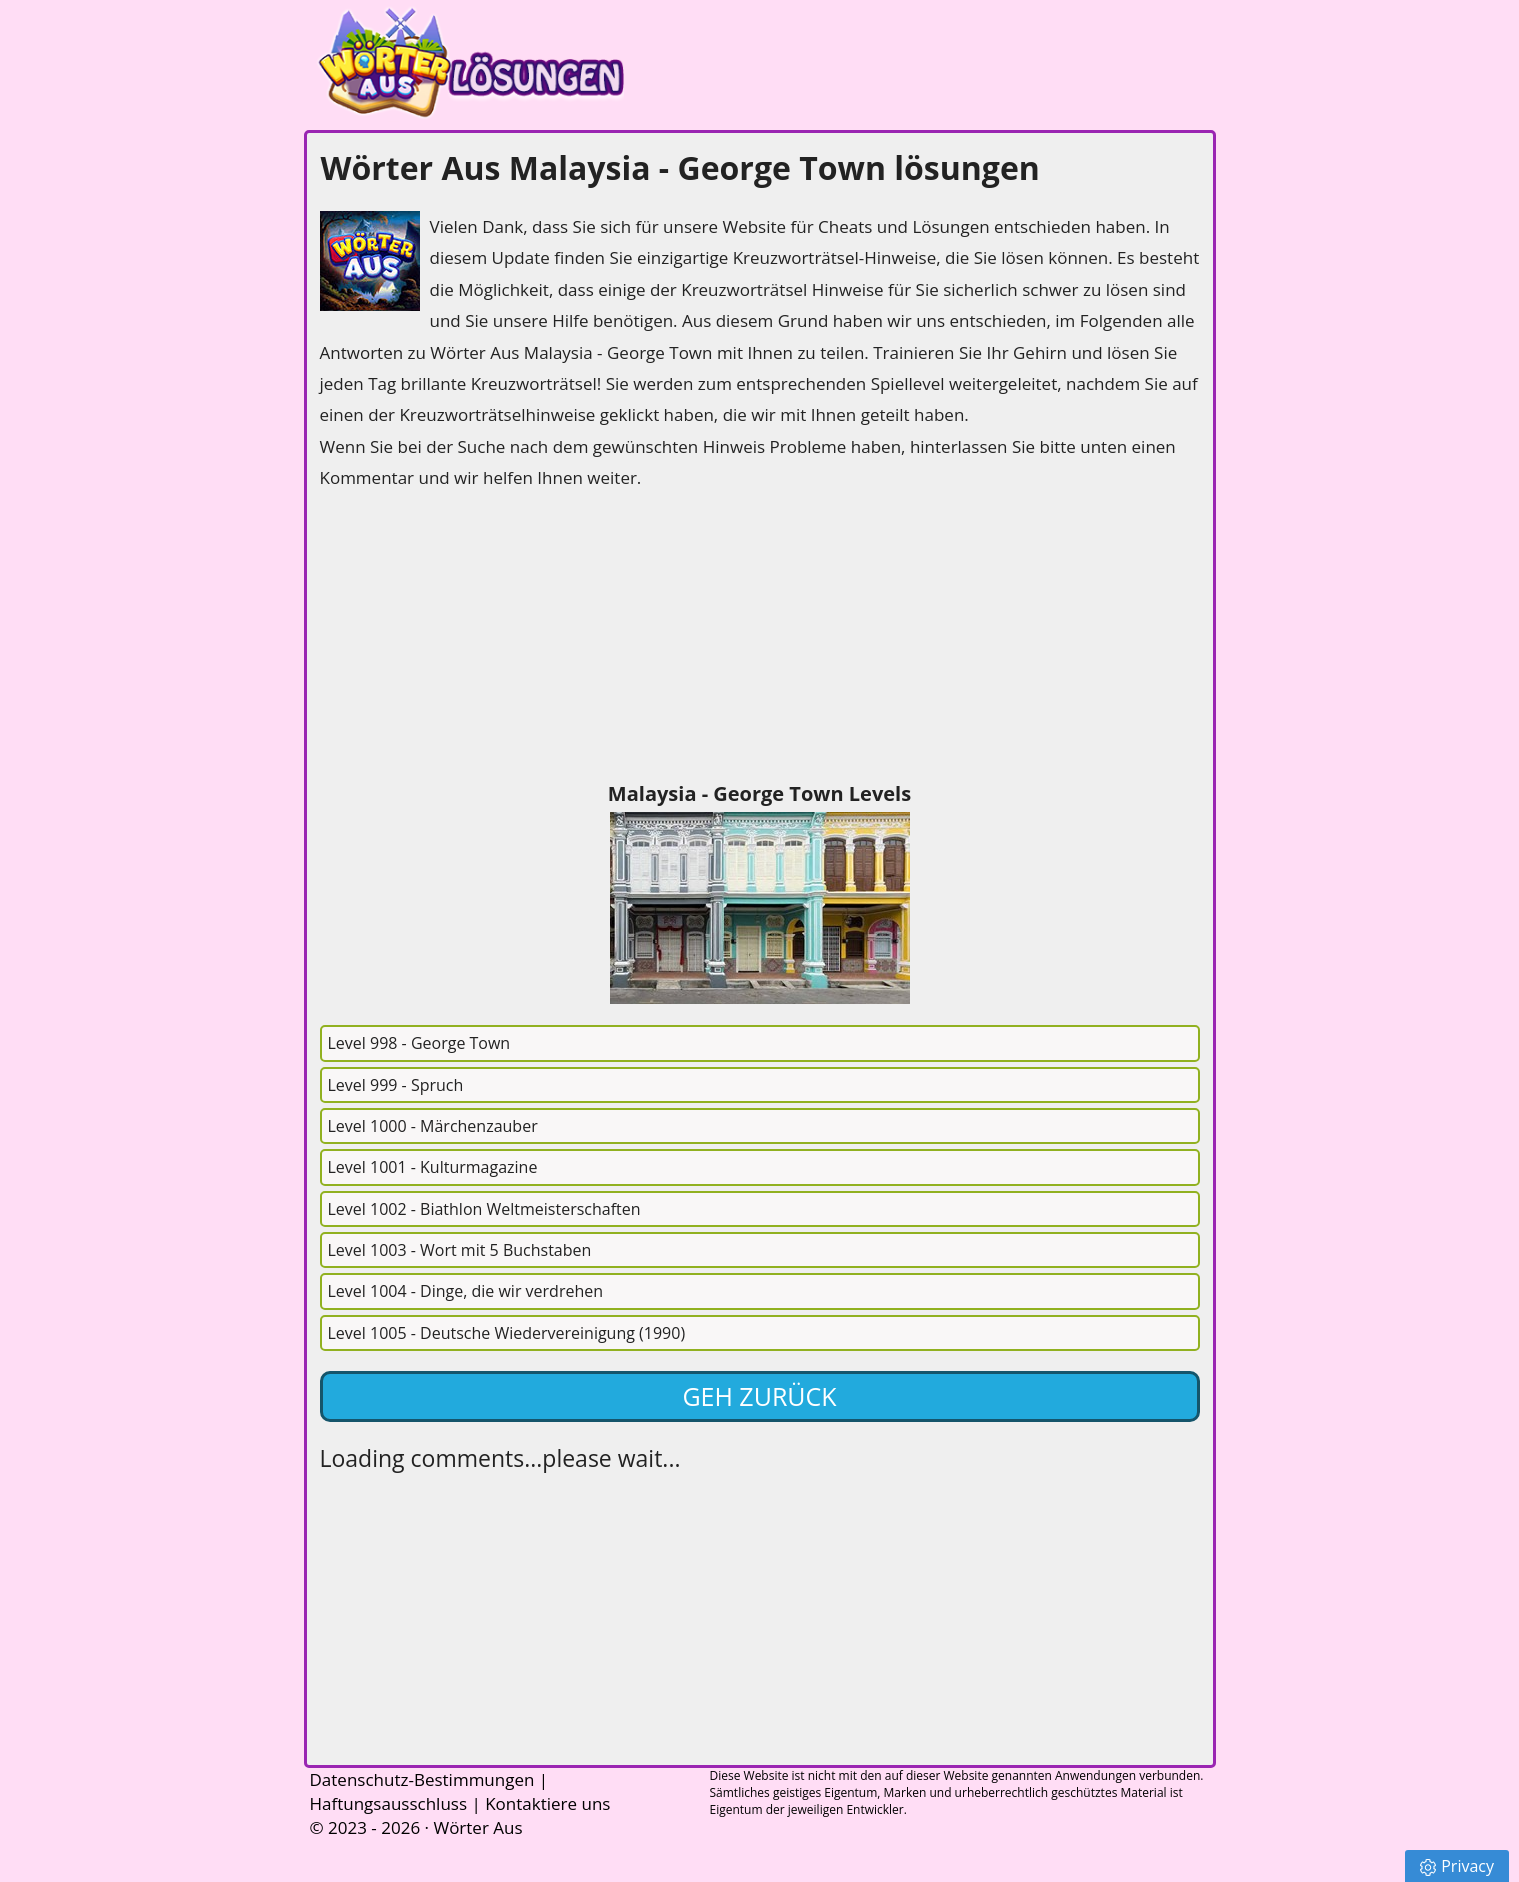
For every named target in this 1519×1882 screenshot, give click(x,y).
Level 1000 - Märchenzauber (433, 1126)
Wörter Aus (477, 1827)
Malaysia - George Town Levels (759, 793)
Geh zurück (759, 1396)
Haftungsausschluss (389, 1803)
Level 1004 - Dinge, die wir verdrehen (466, 1291)
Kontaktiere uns (547, 1803)
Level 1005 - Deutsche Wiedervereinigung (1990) (507, 1333)
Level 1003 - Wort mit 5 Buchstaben (460, 1250)
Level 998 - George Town (419, 1043)
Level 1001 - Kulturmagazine (433, 1167)
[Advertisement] (470, 639)
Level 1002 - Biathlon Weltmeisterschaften (484, 1209)
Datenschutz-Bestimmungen (422, 1779)
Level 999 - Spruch (396, 1085)
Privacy (1457, 1866)
